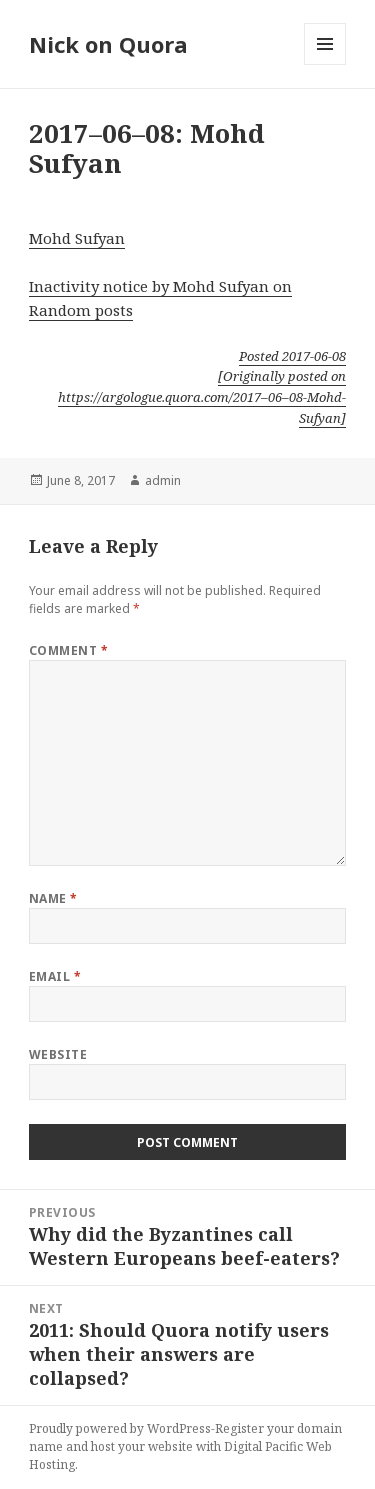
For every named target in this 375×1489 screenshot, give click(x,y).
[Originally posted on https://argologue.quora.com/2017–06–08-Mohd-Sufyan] (202, 397)
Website (58, 1054)
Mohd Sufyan (77, 238)
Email (55, 976)
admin (163, 480)
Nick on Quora (108, 44)
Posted (292, 356)
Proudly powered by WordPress (120, 1428)
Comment (68, 650)
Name (53, 898)
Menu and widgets (325, 64)
